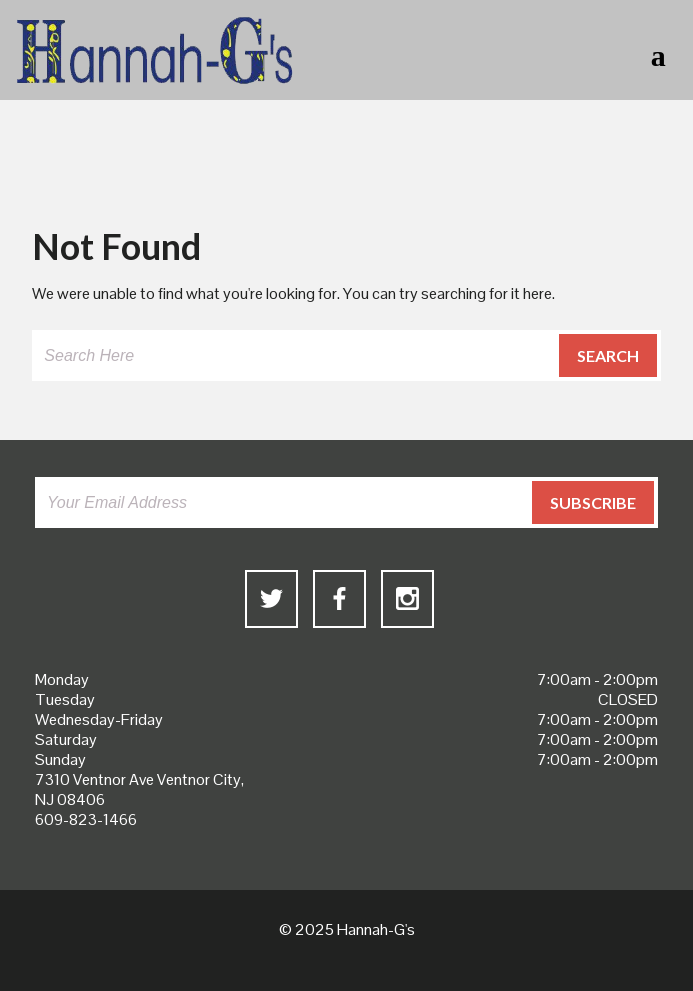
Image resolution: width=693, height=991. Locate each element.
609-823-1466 (86, 819)
